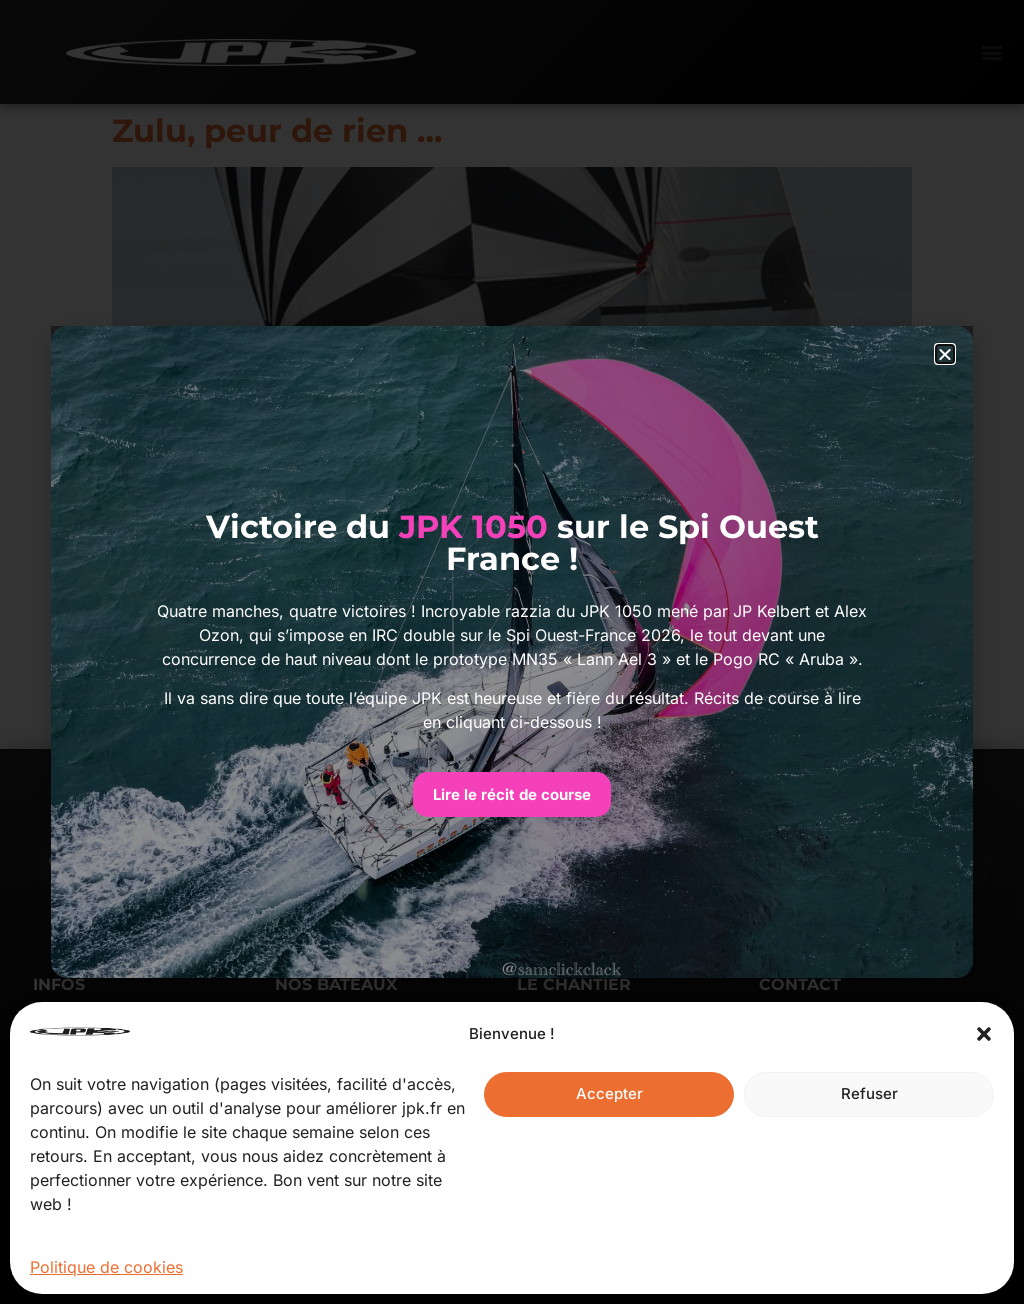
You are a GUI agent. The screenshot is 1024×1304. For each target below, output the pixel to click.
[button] (984, 1034)
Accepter (609, 1093)
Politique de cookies (106, 1267)
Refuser (869, 1093)
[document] (512, 652)
